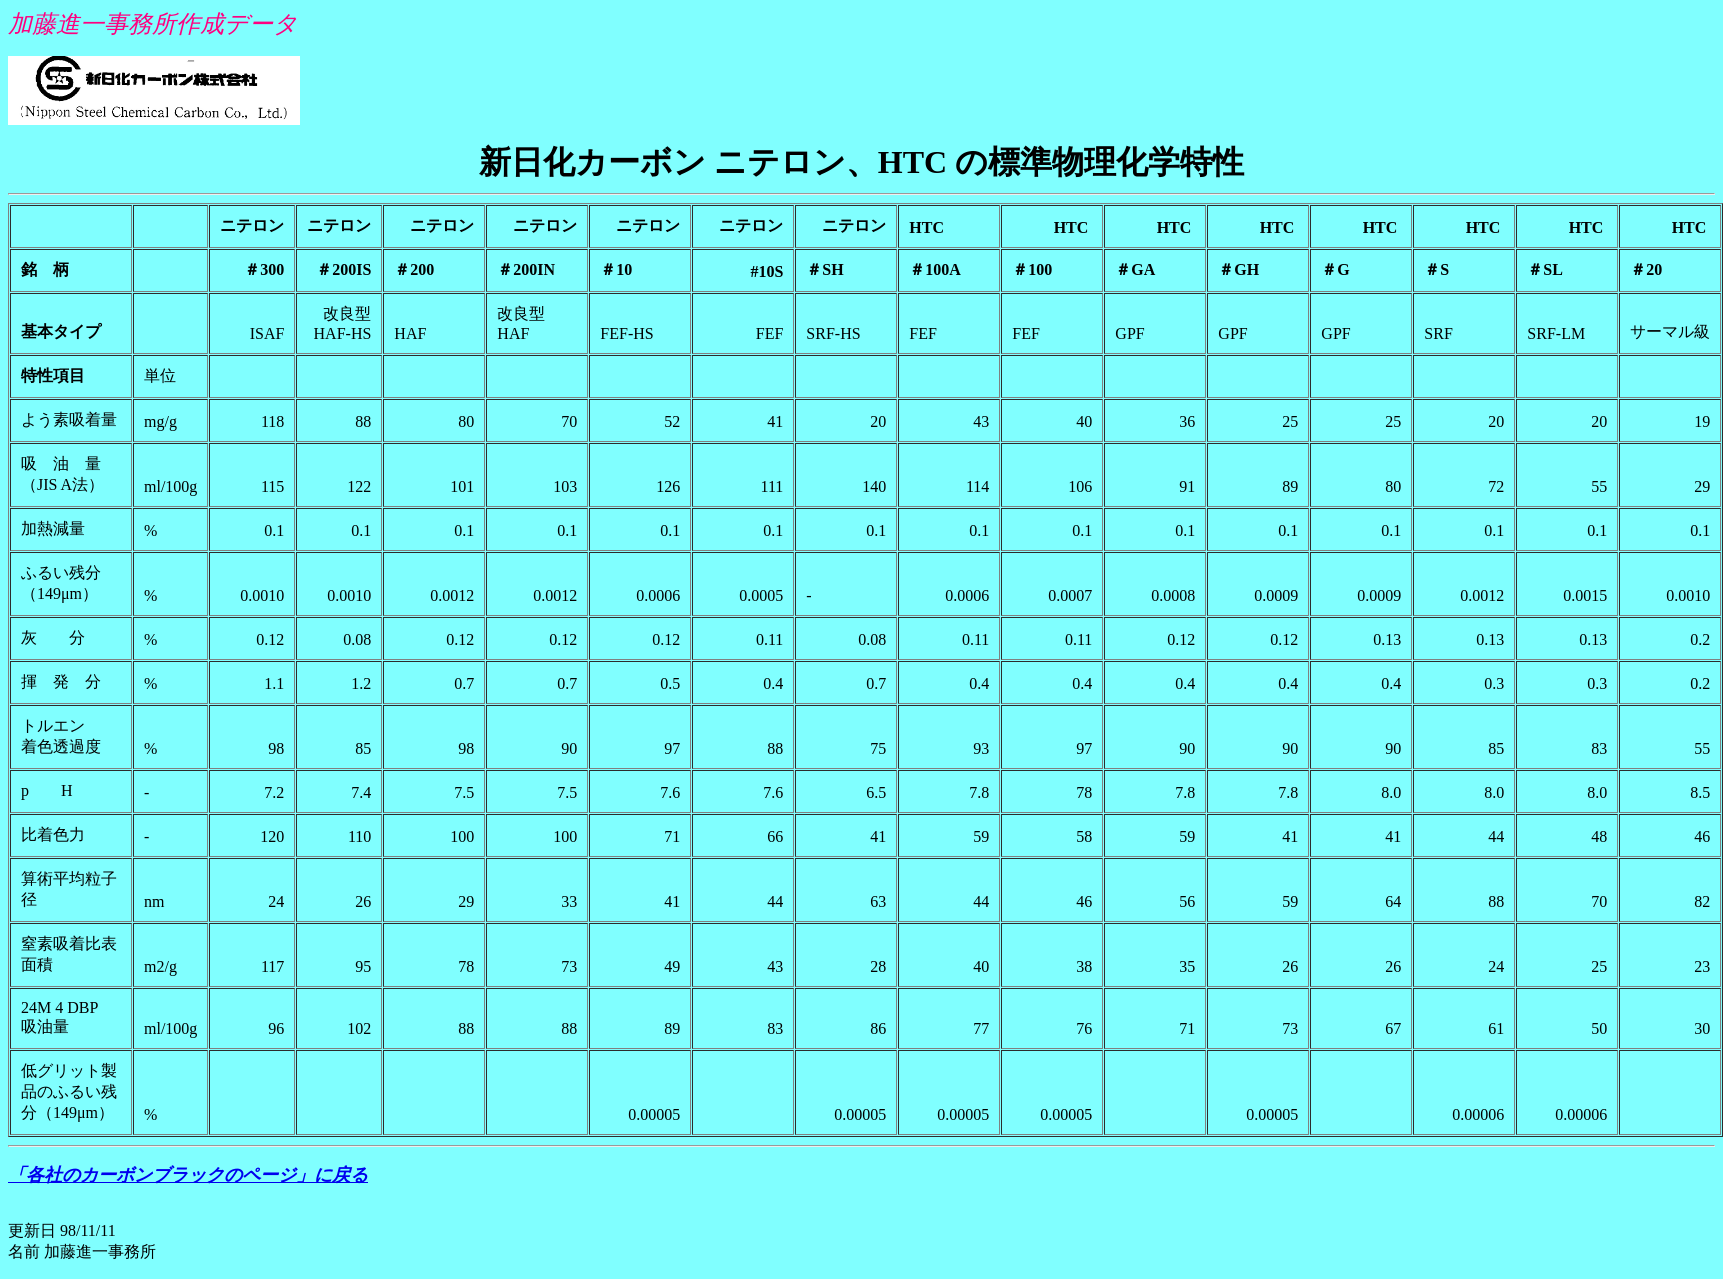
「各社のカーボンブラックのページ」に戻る (188, 1175)
